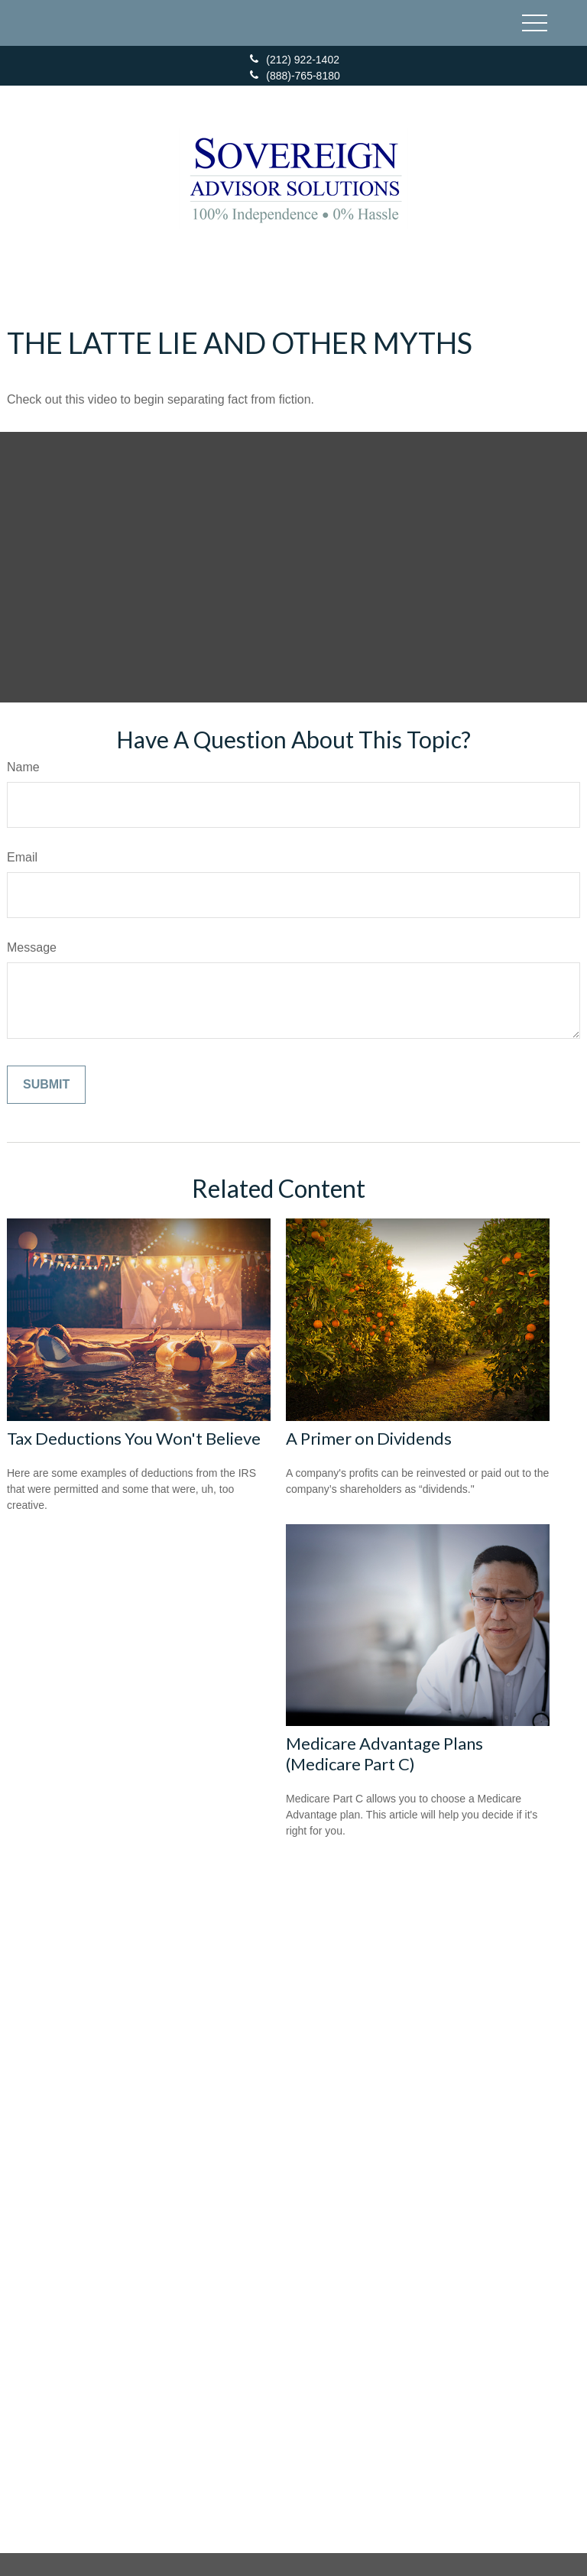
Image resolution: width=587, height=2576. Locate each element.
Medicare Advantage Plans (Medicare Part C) (384, 1753)
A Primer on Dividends (369, 1438)
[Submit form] (46, 1085)
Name (23, 767)
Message (32, 947)
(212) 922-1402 (293, 60)
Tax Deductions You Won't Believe (134, 1438)
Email (22, 857)
